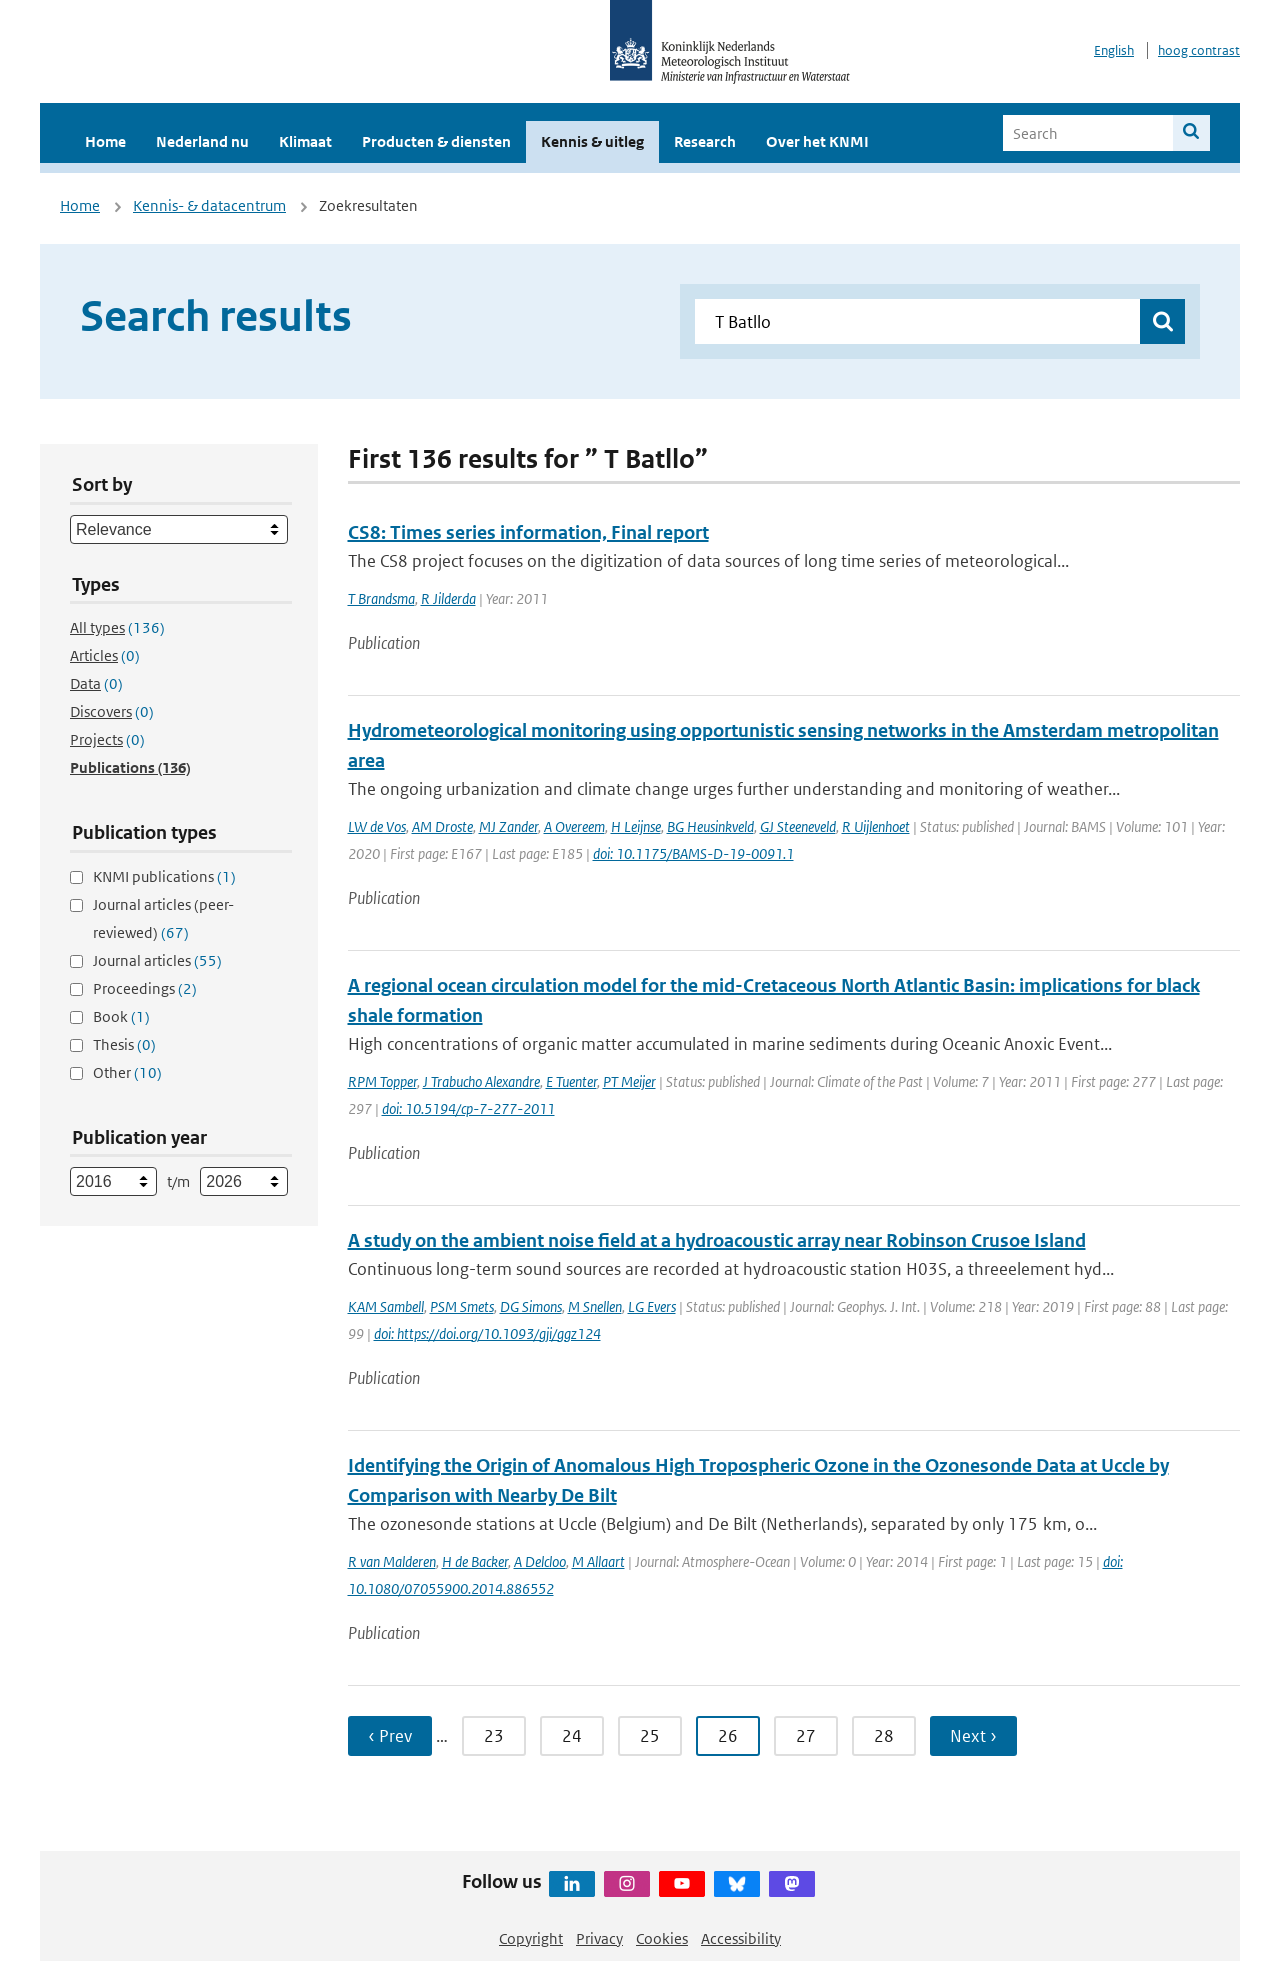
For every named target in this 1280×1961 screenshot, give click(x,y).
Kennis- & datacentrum (209, 205)
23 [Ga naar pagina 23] (494, 1736)
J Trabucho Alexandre (481, 1081)
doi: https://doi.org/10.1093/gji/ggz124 (487, 1333)
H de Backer (475, 1561)
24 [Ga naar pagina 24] (572, 1736)
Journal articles (157, 960)
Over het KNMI (817, 141)
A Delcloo (540, 1561)
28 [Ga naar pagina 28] (884, 1736)
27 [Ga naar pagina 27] (806, 1736)
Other (127, 1072)
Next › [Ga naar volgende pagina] (973, 1736)
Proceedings (145, 988)
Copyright (531, 1938)
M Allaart (598, 1561)
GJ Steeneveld (798, 826)
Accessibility (741, 1938)
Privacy (599, 1938)
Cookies (662, 1938)
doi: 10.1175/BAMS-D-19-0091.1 (693, 853)
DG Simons (531, 1306)
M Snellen (595, 1306)
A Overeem (574, 826)
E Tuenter (571, 1081)
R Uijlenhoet (876, 826)
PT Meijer (629, 1081)
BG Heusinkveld (710, 826)
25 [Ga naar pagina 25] (650, 1736)
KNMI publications (164, 876)
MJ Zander (508, 826)
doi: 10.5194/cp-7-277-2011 (468, 1108)
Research (705, 141)
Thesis (124, 1044)
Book (121, 1016)
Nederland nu (202, 141)
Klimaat (305, 141)
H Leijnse (636, 826)
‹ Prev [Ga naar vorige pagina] (390, 1736)
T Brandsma (381, 598)
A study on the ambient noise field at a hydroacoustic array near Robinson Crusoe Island (717, 1240)
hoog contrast (1199, 50)
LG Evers (652, 1306)
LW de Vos (377, 826)
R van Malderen (392, 1561)
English (1114, 50)
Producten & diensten (436, 141)
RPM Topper (382, 1081)
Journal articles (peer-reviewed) (163, 918)
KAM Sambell (386, 1306)
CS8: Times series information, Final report (528, 532)
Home (105, 141)
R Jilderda (448, 598)
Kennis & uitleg (592, 141)
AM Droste (442, 826)
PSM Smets (462, 1306)
